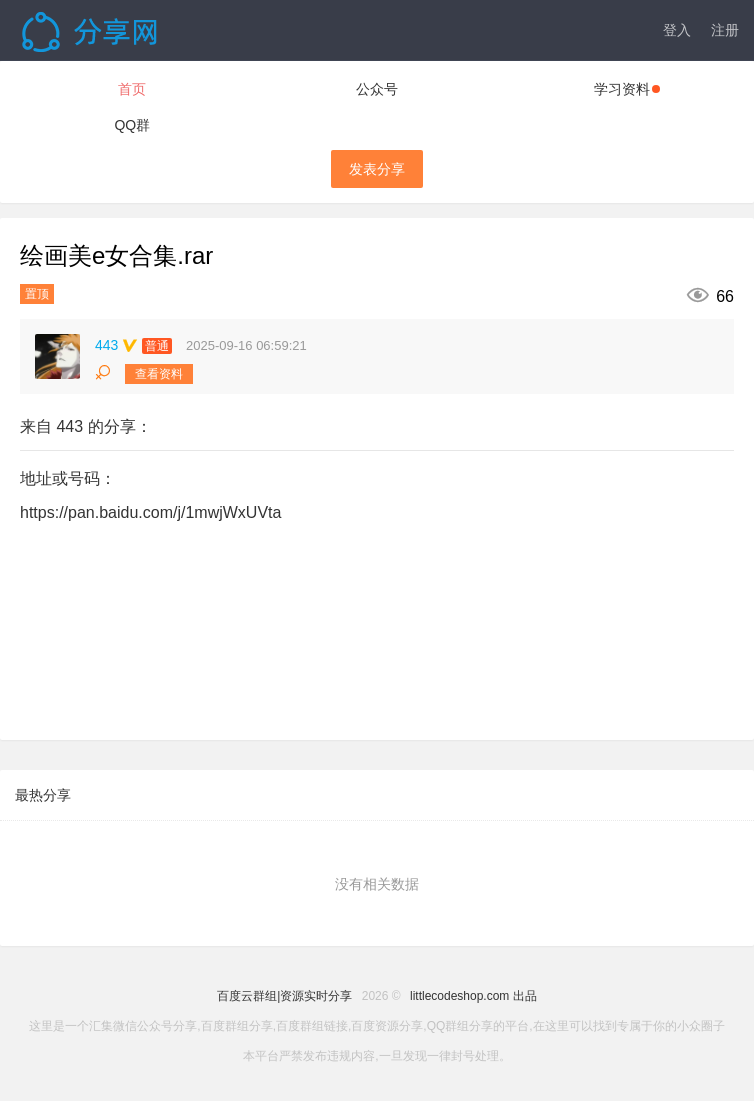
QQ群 (132, 125)
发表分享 (377, 169)
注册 (725, 30)
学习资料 (627, 89)
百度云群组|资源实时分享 (284, 996)
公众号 (377, 89)
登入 (677, 30)
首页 (132, 89)
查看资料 (159, 374)
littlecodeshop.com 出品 (473, 996)
